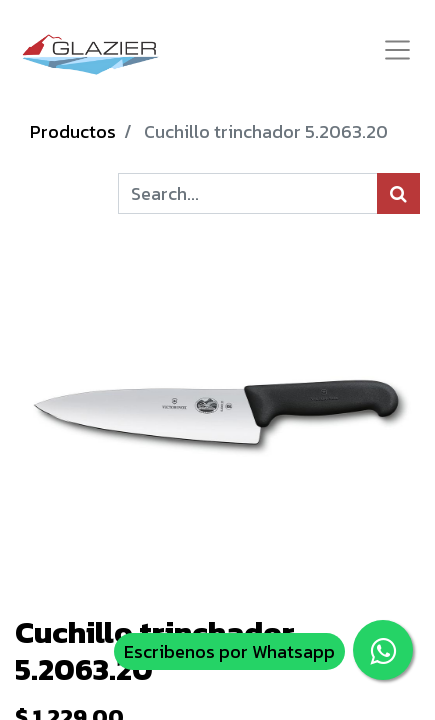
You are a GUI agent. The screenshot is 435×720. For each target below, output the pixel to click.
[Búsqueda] (398, 193)
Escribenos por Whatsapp (229, 651)
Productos (73, 131)
